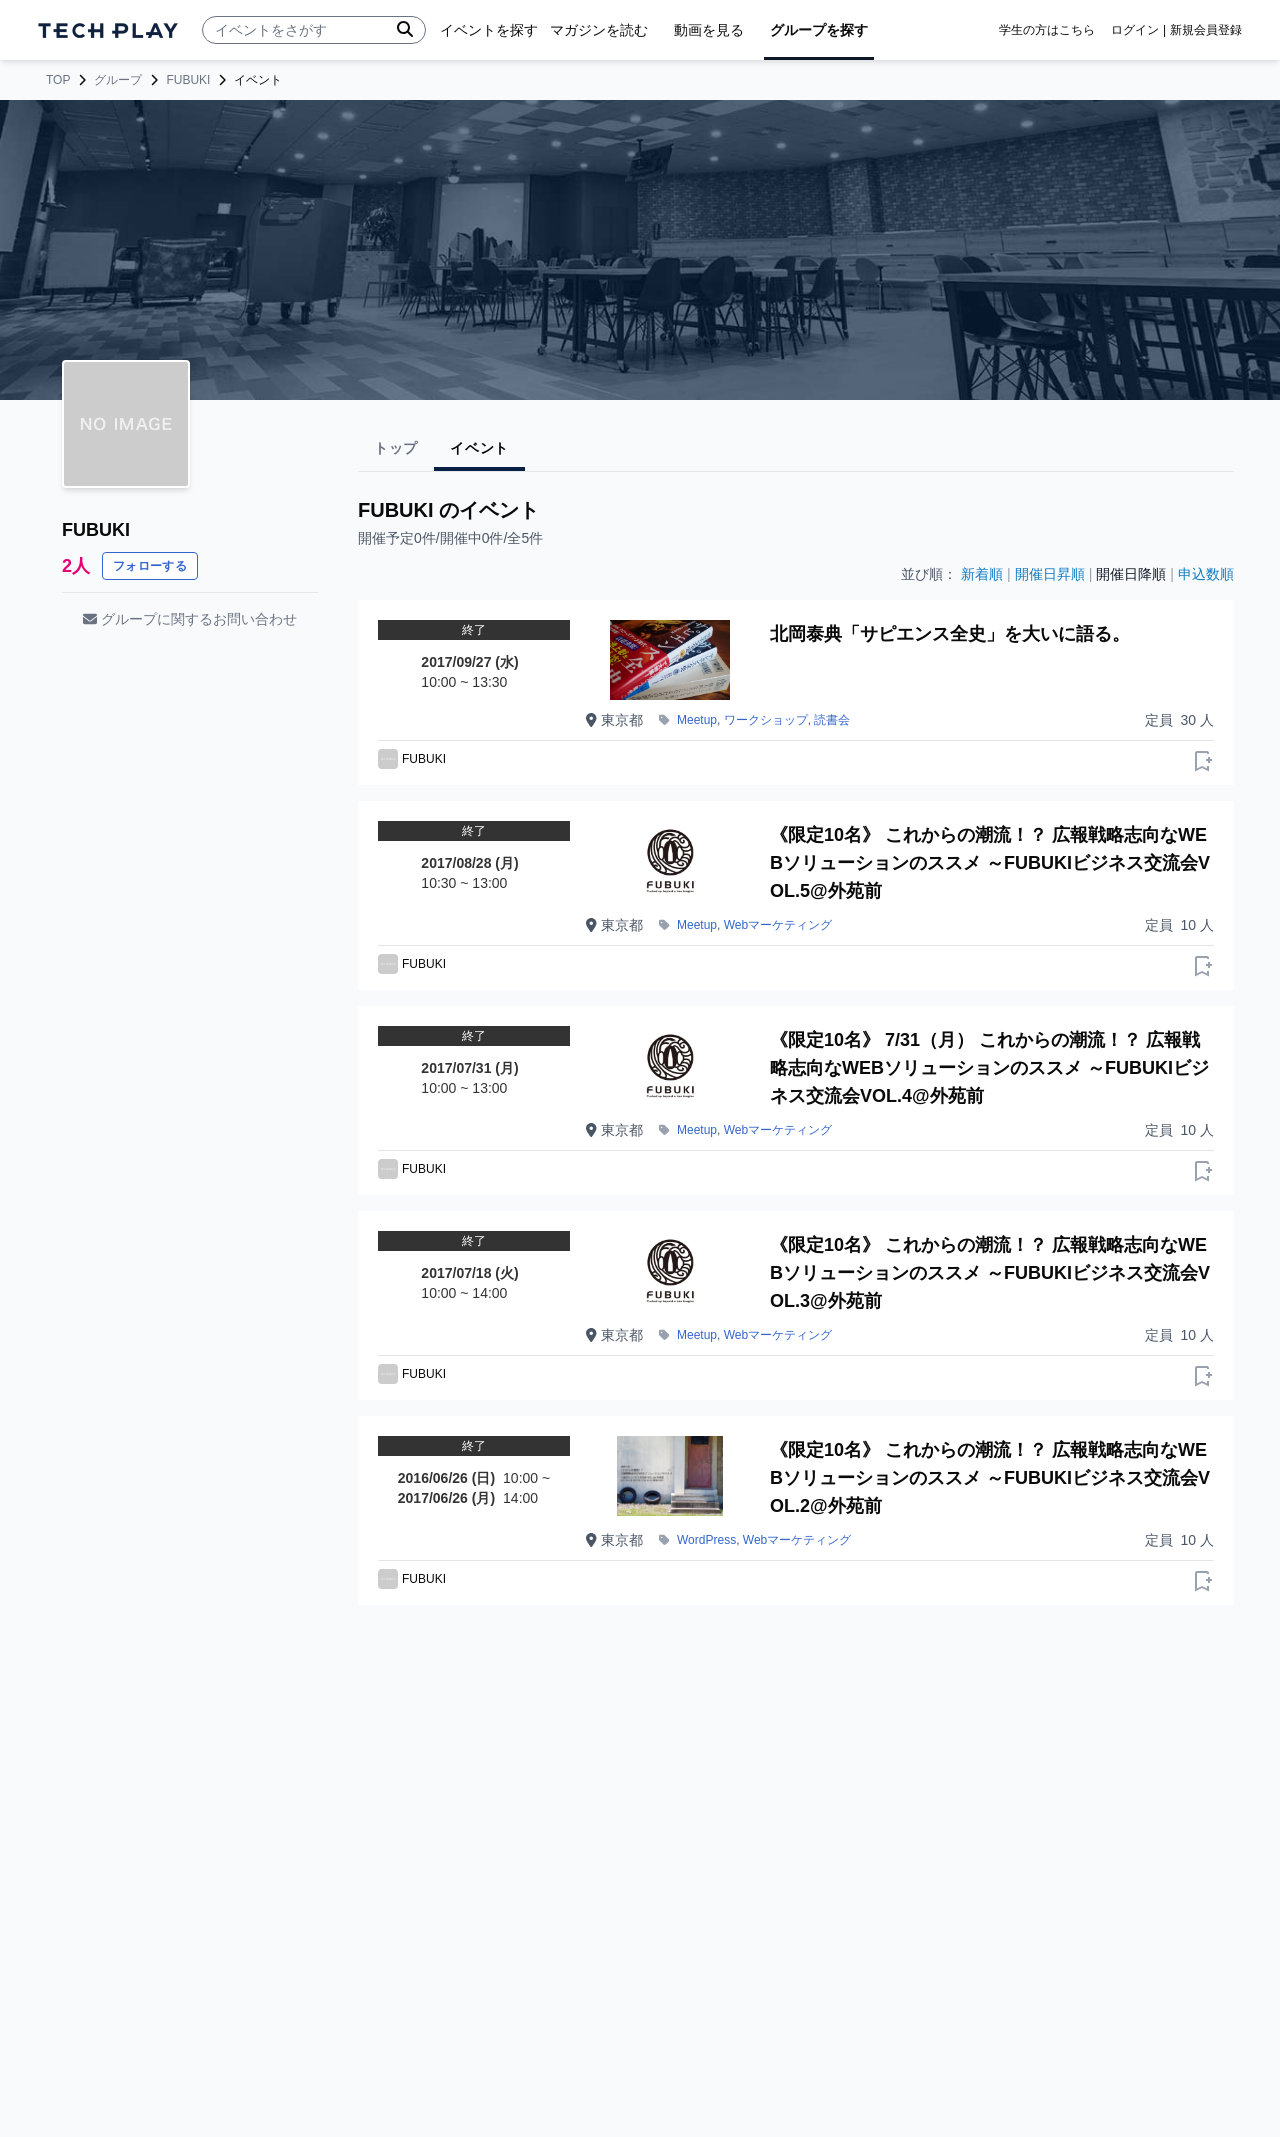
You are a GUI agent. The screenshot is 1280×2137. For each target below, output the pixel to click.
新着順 (982, 574)
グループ (118, 80)
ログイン (1135, 30)
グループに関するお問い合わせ (190, 619)
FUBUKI (188, 80)
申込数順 (1206, 574)
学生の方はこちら (1047, 30)
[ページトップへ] (108, 30)
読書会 (832, 720)
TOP (58, 80)
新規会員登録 (1206, 30)
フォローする (150, 566)
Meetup (697, 720)
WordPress (706, 1540)
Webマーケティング (778, 925)
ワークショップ (766, 720)
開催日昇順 (1050, 574)
